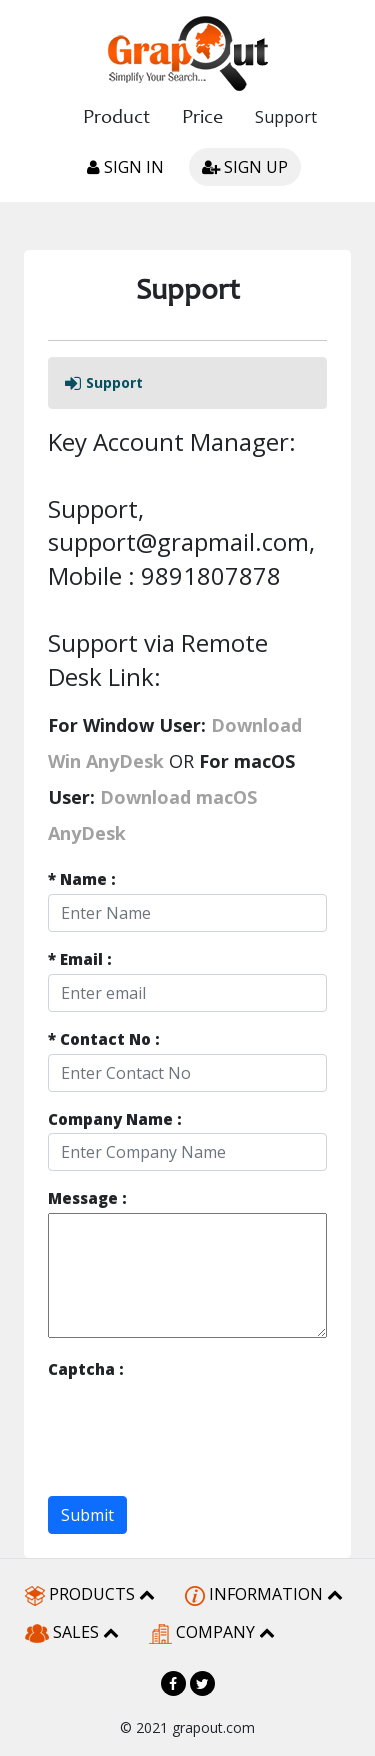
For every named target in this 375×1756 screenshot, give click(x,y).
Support (286, 117)
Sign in (125, 167)
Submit (87, 1515)
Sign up (245, 167)
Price (202, 119)
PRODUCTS (90, 1594)
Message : (87, 1198)
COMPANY (212, 1632)
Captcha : (86, 1369)
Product (116, 119)
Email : (80, 959)
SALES (72, 1632)
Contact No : (104, 1039)
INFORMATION (264, 1594)
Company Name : (115, 1119)
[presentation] (200, 1422)
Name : (82, 879)
